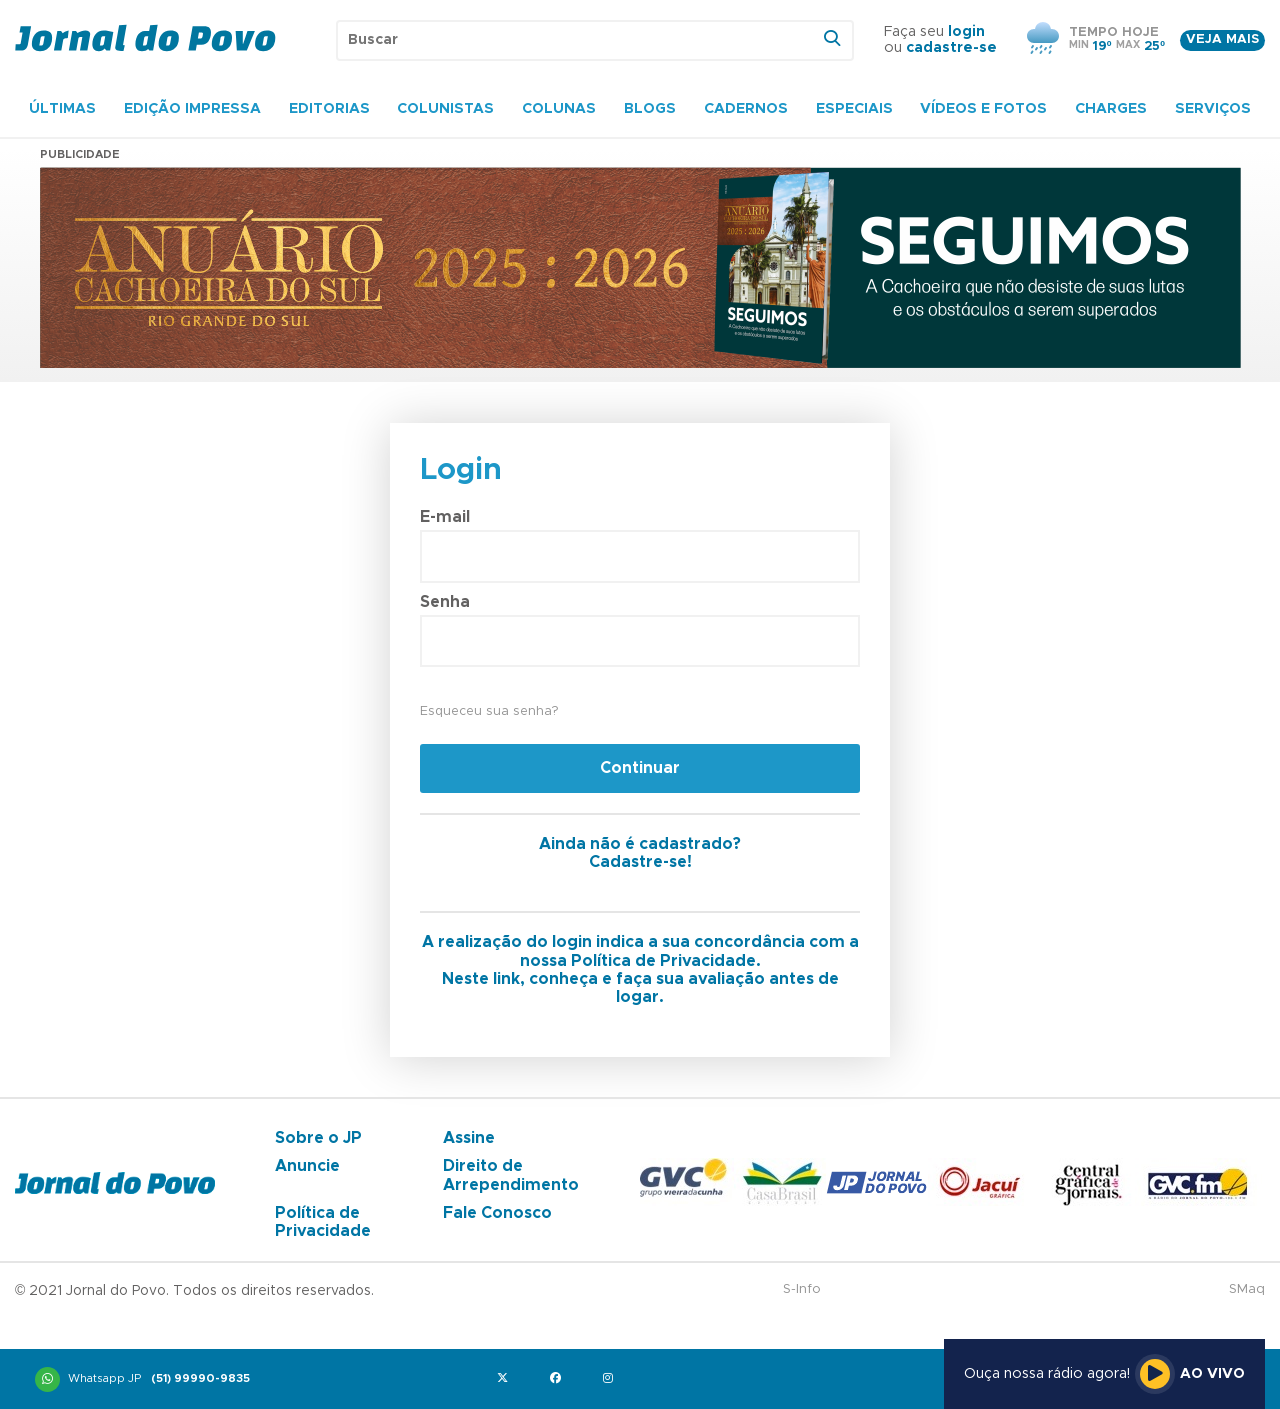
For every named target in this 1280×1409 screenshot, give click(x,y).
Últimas (62, 109)
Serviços (1213, 109)
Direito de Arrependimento (511, 1175)
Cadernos (746, 109)
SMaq (1247, 1289)
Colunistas (445, 109)
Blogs (650, 109)
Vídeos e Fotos (983, 109)
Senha (445, 602)
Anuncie (307, 1166)
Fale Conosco (497, 1213)
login (966, 32)
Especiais (854, 109)
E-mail (445, 517)
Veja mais (1222, 39)
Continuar (640, 768)
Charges (1111, 109)
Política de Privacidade (323, 1222)
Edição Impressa (192, 109)
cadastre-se (951, 48)
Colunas (559, 109)
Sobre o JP (318, 1138)
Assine (469, 1138)
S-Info (802, 1289)
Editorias (329, 109)
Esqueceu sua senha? (489, 711)
